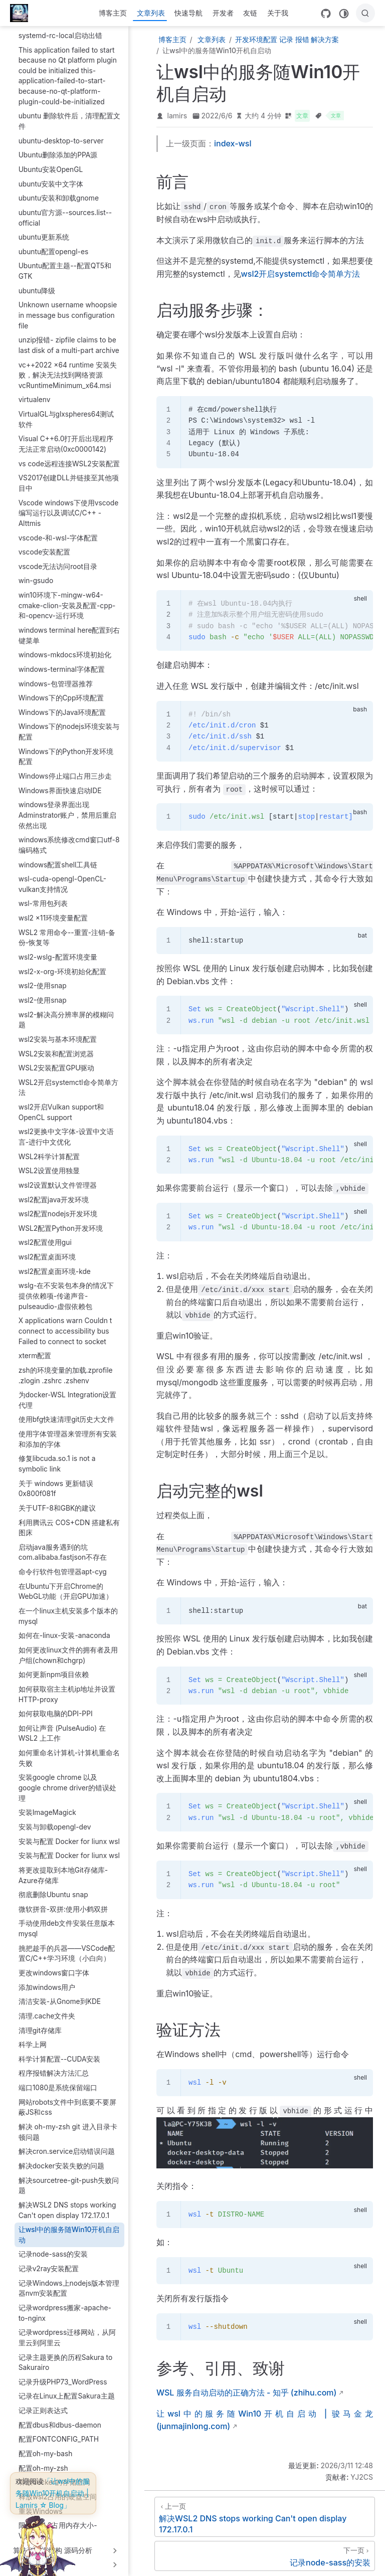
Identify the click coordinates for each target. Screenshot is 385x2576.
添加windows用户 (47, 1979)
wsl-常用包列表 (43, 895)
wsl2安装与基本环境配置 (58, 1031)
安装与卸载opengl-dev (55, 1819)
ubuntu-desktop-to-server (61, 133)
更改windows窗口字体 (54, 1965)
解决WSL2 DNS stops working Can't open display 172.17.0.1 (67, 2202)
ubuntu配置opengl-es (54, 244)
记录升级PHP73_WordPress (63, 2374)
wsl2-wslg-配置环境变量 (58, 949)
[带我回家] (22, 13)
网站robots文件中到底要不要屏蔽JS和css (67, 2099)
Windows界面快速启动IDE (60, 783)
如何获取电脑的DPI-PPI (56, 1706)
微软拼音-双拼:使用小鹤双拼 (63, 1901)
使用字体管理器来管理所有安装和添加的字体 (68, 1431)
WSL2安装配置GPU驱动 (57, 1060)
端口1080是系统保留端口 (58, 2080)
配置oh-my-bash (46, 2446)
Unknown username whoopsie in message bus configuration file (68, 307)
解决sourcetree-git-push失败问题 (69, 2177)
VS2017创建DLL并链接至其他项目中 (69, 475)
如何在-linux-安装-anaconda (64, 1627)
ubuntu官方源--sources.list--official (65, 210)
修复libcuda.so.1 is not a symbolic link (57, 1455)
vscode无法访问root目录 (58, 559)
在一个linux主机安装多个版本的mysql (68, 1608)
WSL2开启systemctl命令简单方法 (68, 1079)
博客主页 (113, 13)
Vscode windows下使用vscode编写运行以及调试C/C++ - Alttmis (69, 505)
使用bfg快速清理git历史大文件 (67, 1411)
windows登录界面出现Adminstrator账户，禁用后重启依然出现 (68, 807)
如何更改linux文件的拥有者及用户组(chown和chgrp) (68, 1647)
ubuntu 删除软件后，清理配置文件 (69, 113)
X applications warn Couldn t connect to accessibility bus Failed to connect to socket (65, 1323)
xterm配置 (35, 1348)
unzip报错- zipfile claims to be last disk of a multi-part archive (69, 337)
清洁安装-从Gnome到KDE (60, 1993)
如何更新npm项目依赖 (54, 1667)
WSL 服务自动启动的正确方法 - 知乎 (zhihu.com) (246, 2392)
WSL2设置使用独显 (49, 1163)
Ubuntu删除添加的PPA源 (58, 147)
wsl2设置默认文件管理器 (58, 1177)
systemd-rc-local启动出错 (60, 28)
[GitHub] (326, 14)
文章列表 (151, 13)
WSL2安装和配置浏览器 (56, 1046)
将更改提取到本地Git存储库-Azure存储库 (63, 1867)
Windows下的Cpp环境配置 (61, 690)
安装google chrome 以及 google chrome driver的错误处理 (67, 1779)
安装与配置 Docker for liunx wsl (69, 1833)
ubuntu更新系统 (44, 229)
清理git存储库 (40, 2022)
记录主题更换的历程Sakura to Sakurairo (66, 2354)
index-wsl (232, 143)
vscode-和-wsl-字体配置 (58, 530)
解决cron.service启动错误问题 (67, 2143)
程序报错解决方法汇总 (54, 2065)
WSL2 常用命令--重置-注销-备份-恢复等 (67, 930)
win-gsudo (36, 573)
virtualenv (35, 392)
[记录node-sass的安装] (264, 2556)
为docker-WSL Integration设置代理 (68, 1392)
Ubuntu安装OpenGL (51, 161)
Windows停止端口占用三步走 (65, 768)
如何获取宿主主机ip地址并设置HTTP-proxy (67, 1686)
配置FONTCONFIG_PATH (59, 2431)
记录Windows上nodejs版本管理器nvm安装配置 (69, 2280)
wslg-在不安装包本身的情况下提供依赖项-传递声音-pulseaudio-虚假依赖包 (66, 1287)
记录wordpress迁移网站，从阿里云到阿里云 (67, 2329)
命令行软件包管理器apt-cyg (63, 1564)
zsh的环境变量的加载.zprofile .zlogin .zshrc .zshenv (66, 1367)
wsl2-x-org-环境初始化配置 (63, 964)
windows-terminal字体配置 (62, 661)
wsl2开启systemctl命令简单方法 (300, 274)
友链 (250, 13)
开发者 (223, 13)
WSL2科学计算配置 (49, 1149)
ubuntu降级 (37, 283)
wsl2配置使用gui (45, 1234)
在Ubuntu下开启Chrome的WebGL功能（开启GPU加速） (66, 1583)
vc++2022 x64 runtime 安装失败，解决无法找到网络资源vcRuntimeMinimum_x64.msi (68, 367)
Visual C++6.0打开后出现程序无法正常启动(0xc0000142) (66, 436)
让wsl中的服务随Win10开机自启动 (69, 2227)
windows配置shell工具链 (58, 857)
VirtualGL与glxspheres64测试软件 (66, 411)
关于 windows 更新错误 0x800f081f (56, 1480)
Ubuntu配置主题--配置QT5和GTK (65, 263)
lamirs (177, 115)
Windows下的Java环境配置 (62, 704)
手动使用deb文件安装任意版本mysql (67, 1920)
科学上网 (33, 2037)
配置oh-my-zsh (43, 2460)
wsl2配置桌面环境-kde (55, 1263)
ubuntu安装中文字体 (51, 176)
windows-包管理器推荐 (56, 676)
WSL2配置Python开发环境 (61, 1220)
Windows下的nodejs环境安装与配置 (69, 723)
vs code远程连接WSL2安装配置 (69, 456)
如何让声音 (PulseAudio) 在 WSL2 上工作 (62, 1725)
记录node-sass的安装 (53, 2246)
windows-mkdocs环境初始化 (65, 647)
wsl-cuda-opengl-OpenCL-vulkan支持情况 (63, 876)
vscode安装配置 (45, 544)
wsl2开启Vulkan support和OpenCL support (61, 1104)
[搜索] (365, 13)
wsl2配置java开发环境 (54, 1192)
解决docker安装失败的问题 (61, 2158)
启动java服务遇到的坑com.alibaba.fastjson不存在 (63, 1544)
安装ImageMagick (47, 1804)
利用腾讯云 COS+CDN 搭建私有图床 (69, 1520)
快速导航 (188, 13)
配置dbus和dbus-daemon (60, 2417)
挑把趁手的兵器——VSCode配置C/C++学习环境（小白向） (67, 1945)
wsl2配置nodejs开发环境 (58, 1206)
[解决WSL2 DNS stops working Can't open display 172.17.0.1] (264, 2517)
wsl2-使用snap (43, 978)
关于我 (277, 13)
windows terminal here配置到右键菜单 (69, 627)
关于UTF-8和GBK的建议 (57, 1500)
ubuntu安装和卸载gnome (59, 190)
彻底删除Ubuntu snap (53, 1887)
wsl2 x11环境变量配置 (53, 910)
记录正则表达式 (43, 2403)
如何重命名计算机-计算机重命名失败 (69, 1750)
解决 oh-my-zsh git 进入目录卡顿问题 (68, 2124)
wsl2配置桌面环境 (47, 1249)
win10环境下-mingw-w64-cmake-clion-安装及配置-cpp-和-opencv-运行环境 (67, 597)
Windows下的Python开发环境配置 (66, 749)
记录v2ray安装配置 (49, 2261)
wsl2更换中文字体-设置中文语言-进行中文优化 (66, 1129)
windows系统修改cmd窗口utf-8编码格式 (69, 837)
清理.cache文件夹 (47, 2008)
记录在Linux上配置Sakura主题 (67, 2388)
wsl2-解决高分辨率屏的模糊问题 (66, 1012)
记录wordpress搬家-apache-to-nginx (65, 2305)
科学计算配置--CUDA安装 (60, 2051)
